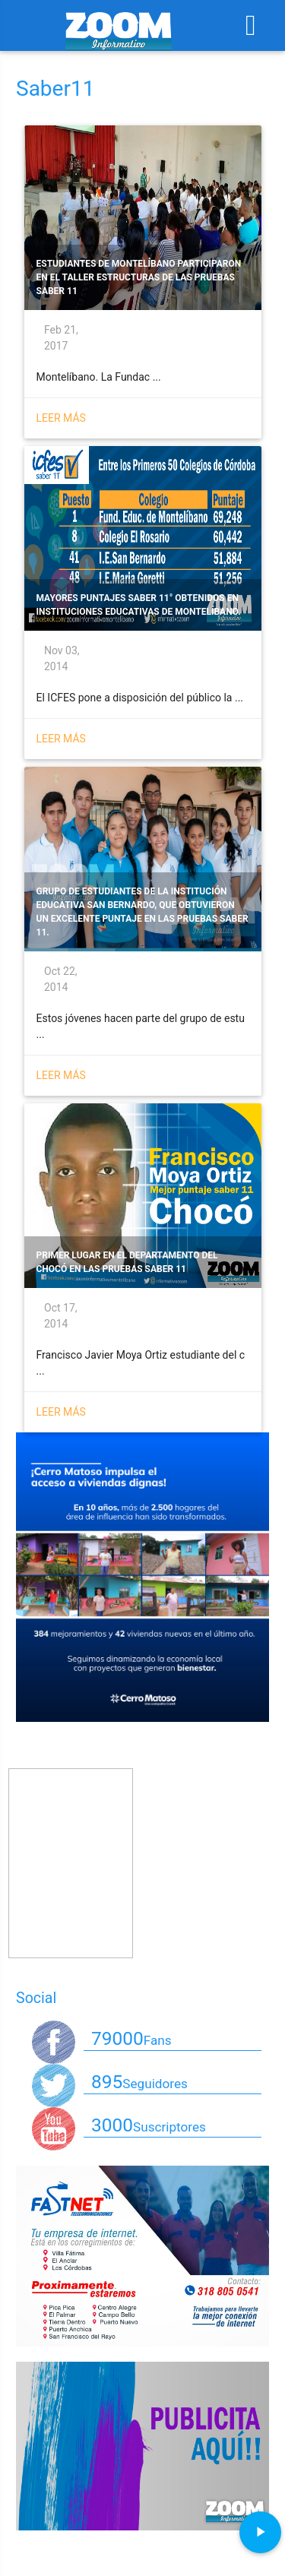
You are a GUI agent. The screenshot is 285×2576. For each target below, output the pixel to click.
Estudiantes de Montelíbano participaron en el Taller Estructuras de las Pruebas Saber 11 (139, 277)
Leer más (61, 418)
